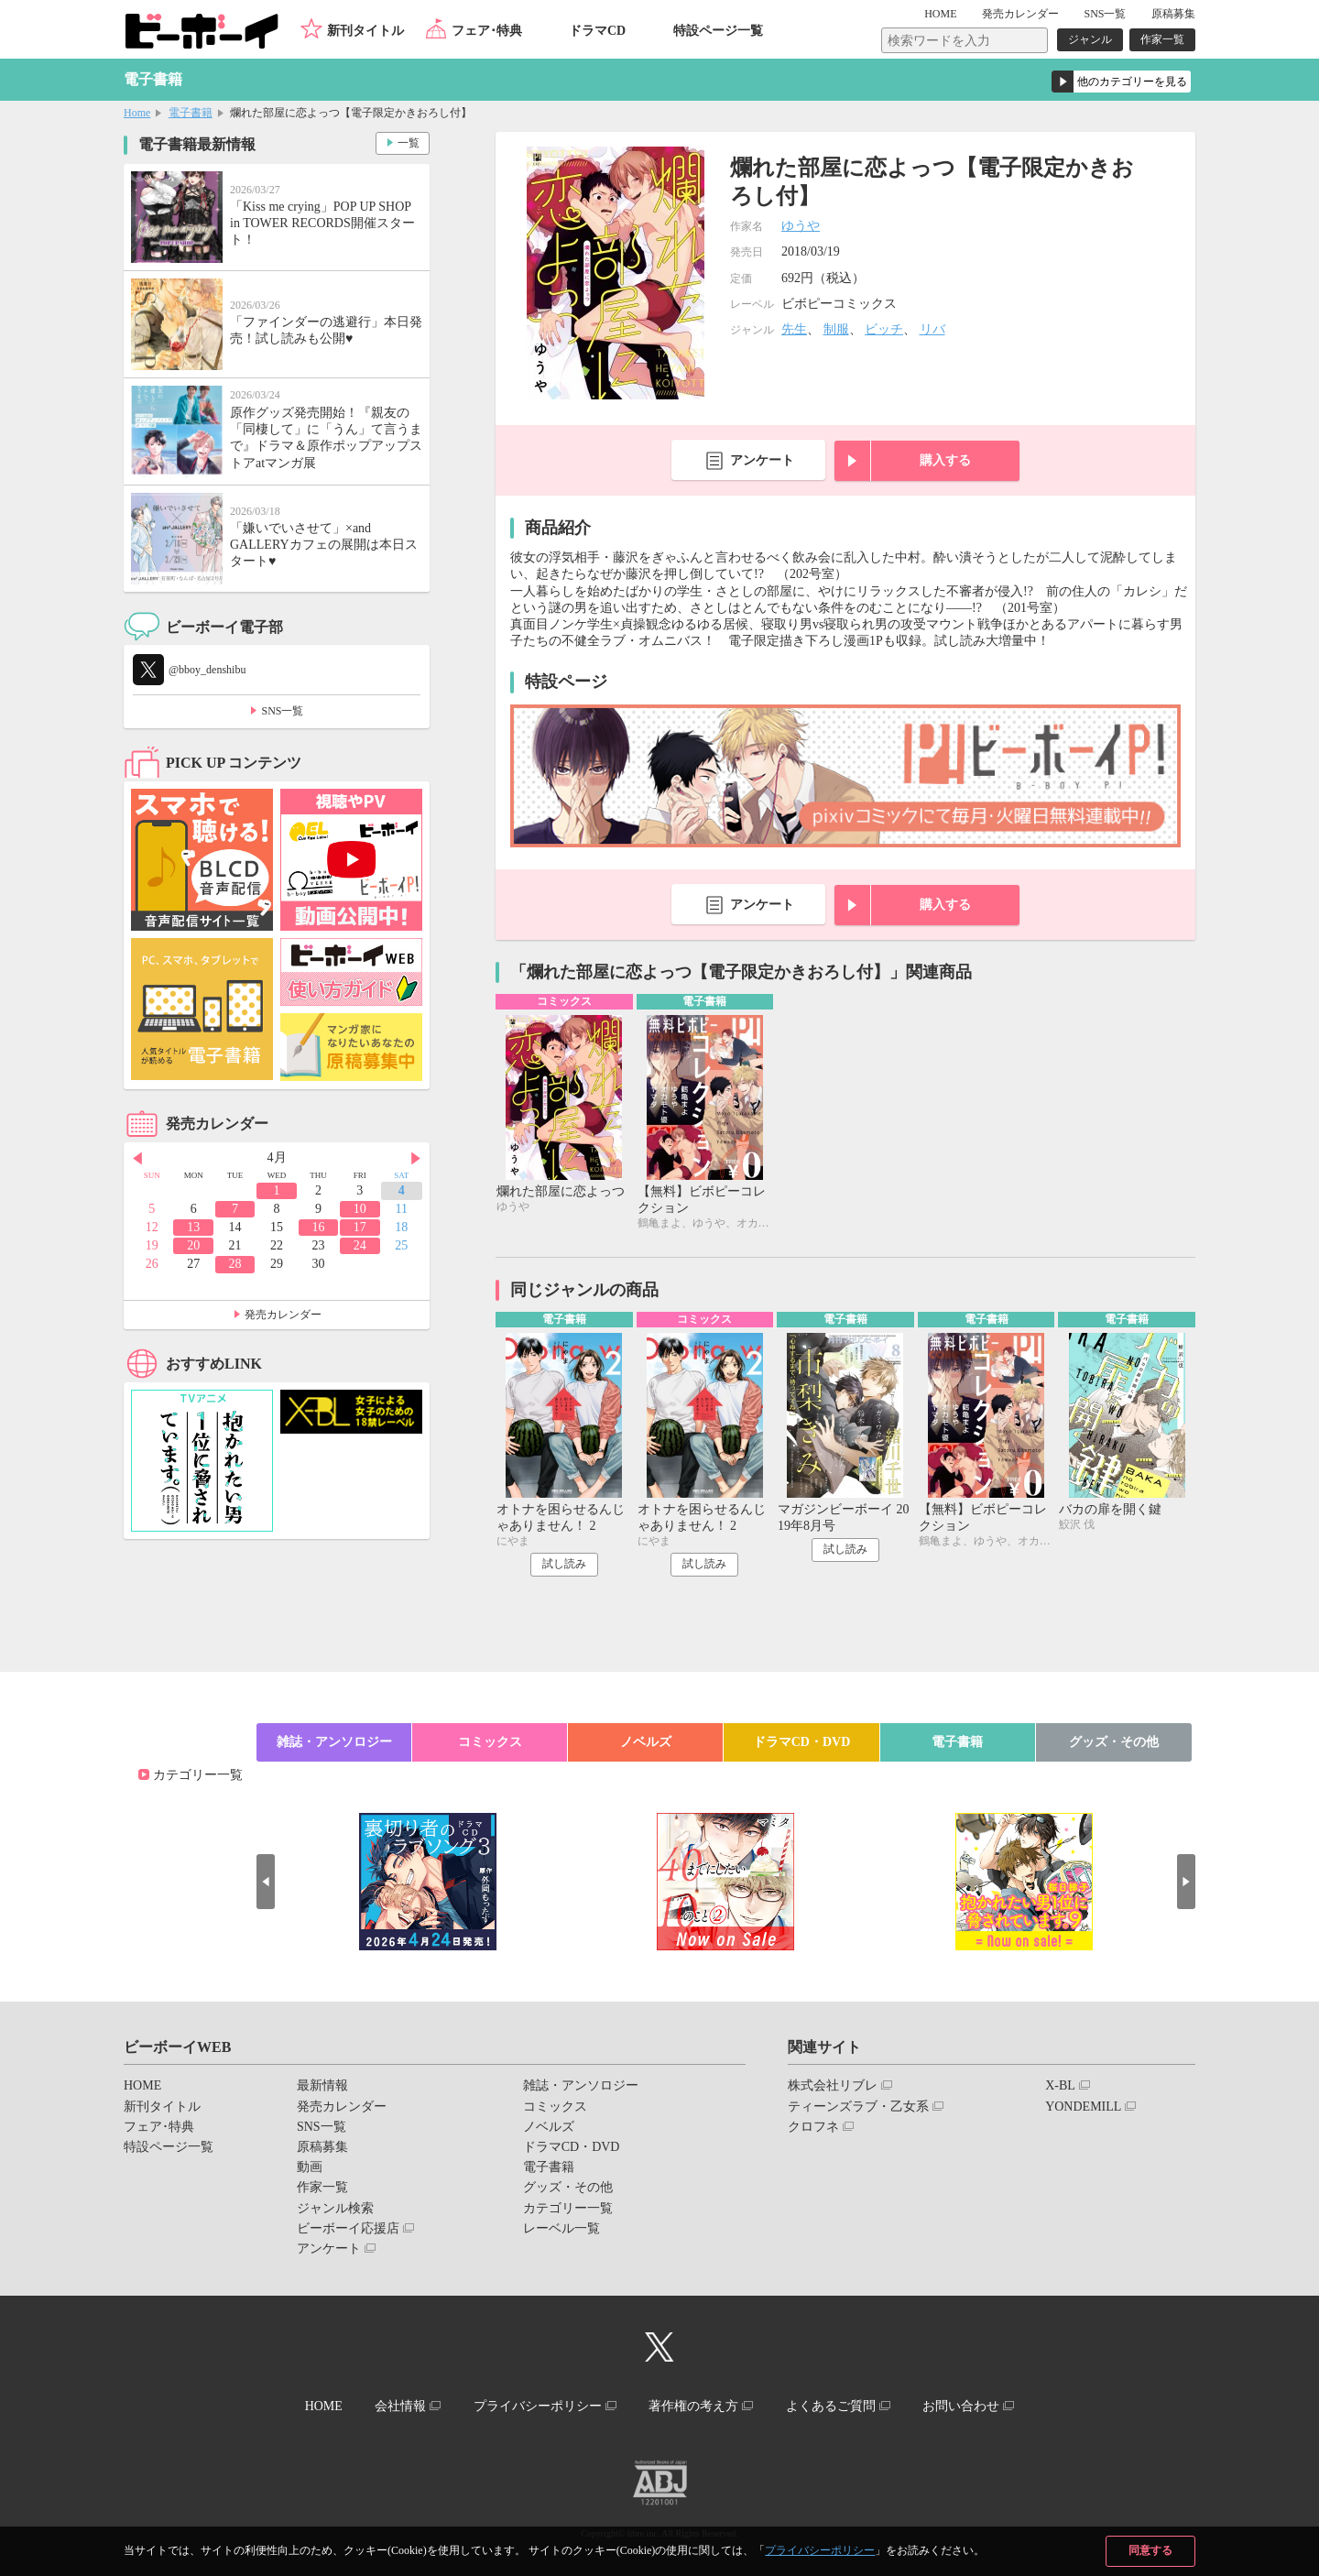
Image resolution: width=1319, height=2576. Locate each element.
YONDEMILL (1083, 2106)
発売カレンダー (283, 1314)
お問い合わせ (960, 2406)
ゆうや (800, 226)
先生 (794, 329)
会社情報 (400, 2406)
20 (193, 1245)
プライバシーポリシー (820, 2550)
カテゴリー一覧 (198, 1775)
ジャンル (1090, 39)
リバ (932, 329)
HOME (940, 13)
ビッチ (884, 329)
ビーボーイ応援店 (348, 2228)
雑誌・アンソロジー (334, 1742)
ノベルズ (645, 1742)
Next (416, 1159)
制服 (836, 329)
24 (360, 1245)
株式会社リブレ (833, 2085)
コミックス (490, 1742)
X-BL (1060, 2085)
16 (317, 1227)
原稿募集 (1173, 13)
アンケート (762, 460)
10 (360, 1209)
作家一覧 (1162, 39)
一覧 (409, 142)
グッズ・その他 (1114, 1742)
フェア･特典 (487, 31)
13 (193, 1227)
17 (360, 1227)
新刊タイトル (365, 31)
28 (235, 1264)
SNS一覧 (1105, 13)
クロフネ (813, 2127)
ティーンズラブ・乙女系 (858, 2106)
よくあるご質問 (831, 2406)
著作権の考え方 (693, 2406)
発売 (1020, 13)
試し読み (564, 1563)
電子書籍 (191, 112)
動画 (309, 2167)
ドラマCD (597, 31)
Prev (137, 1159)
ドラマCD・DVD (802, 1742)
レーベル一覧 (561, 2228)
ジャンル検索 (335, 2208)
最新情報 (322, 2085)
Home (137, 112)
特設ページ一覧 (718, 31)
